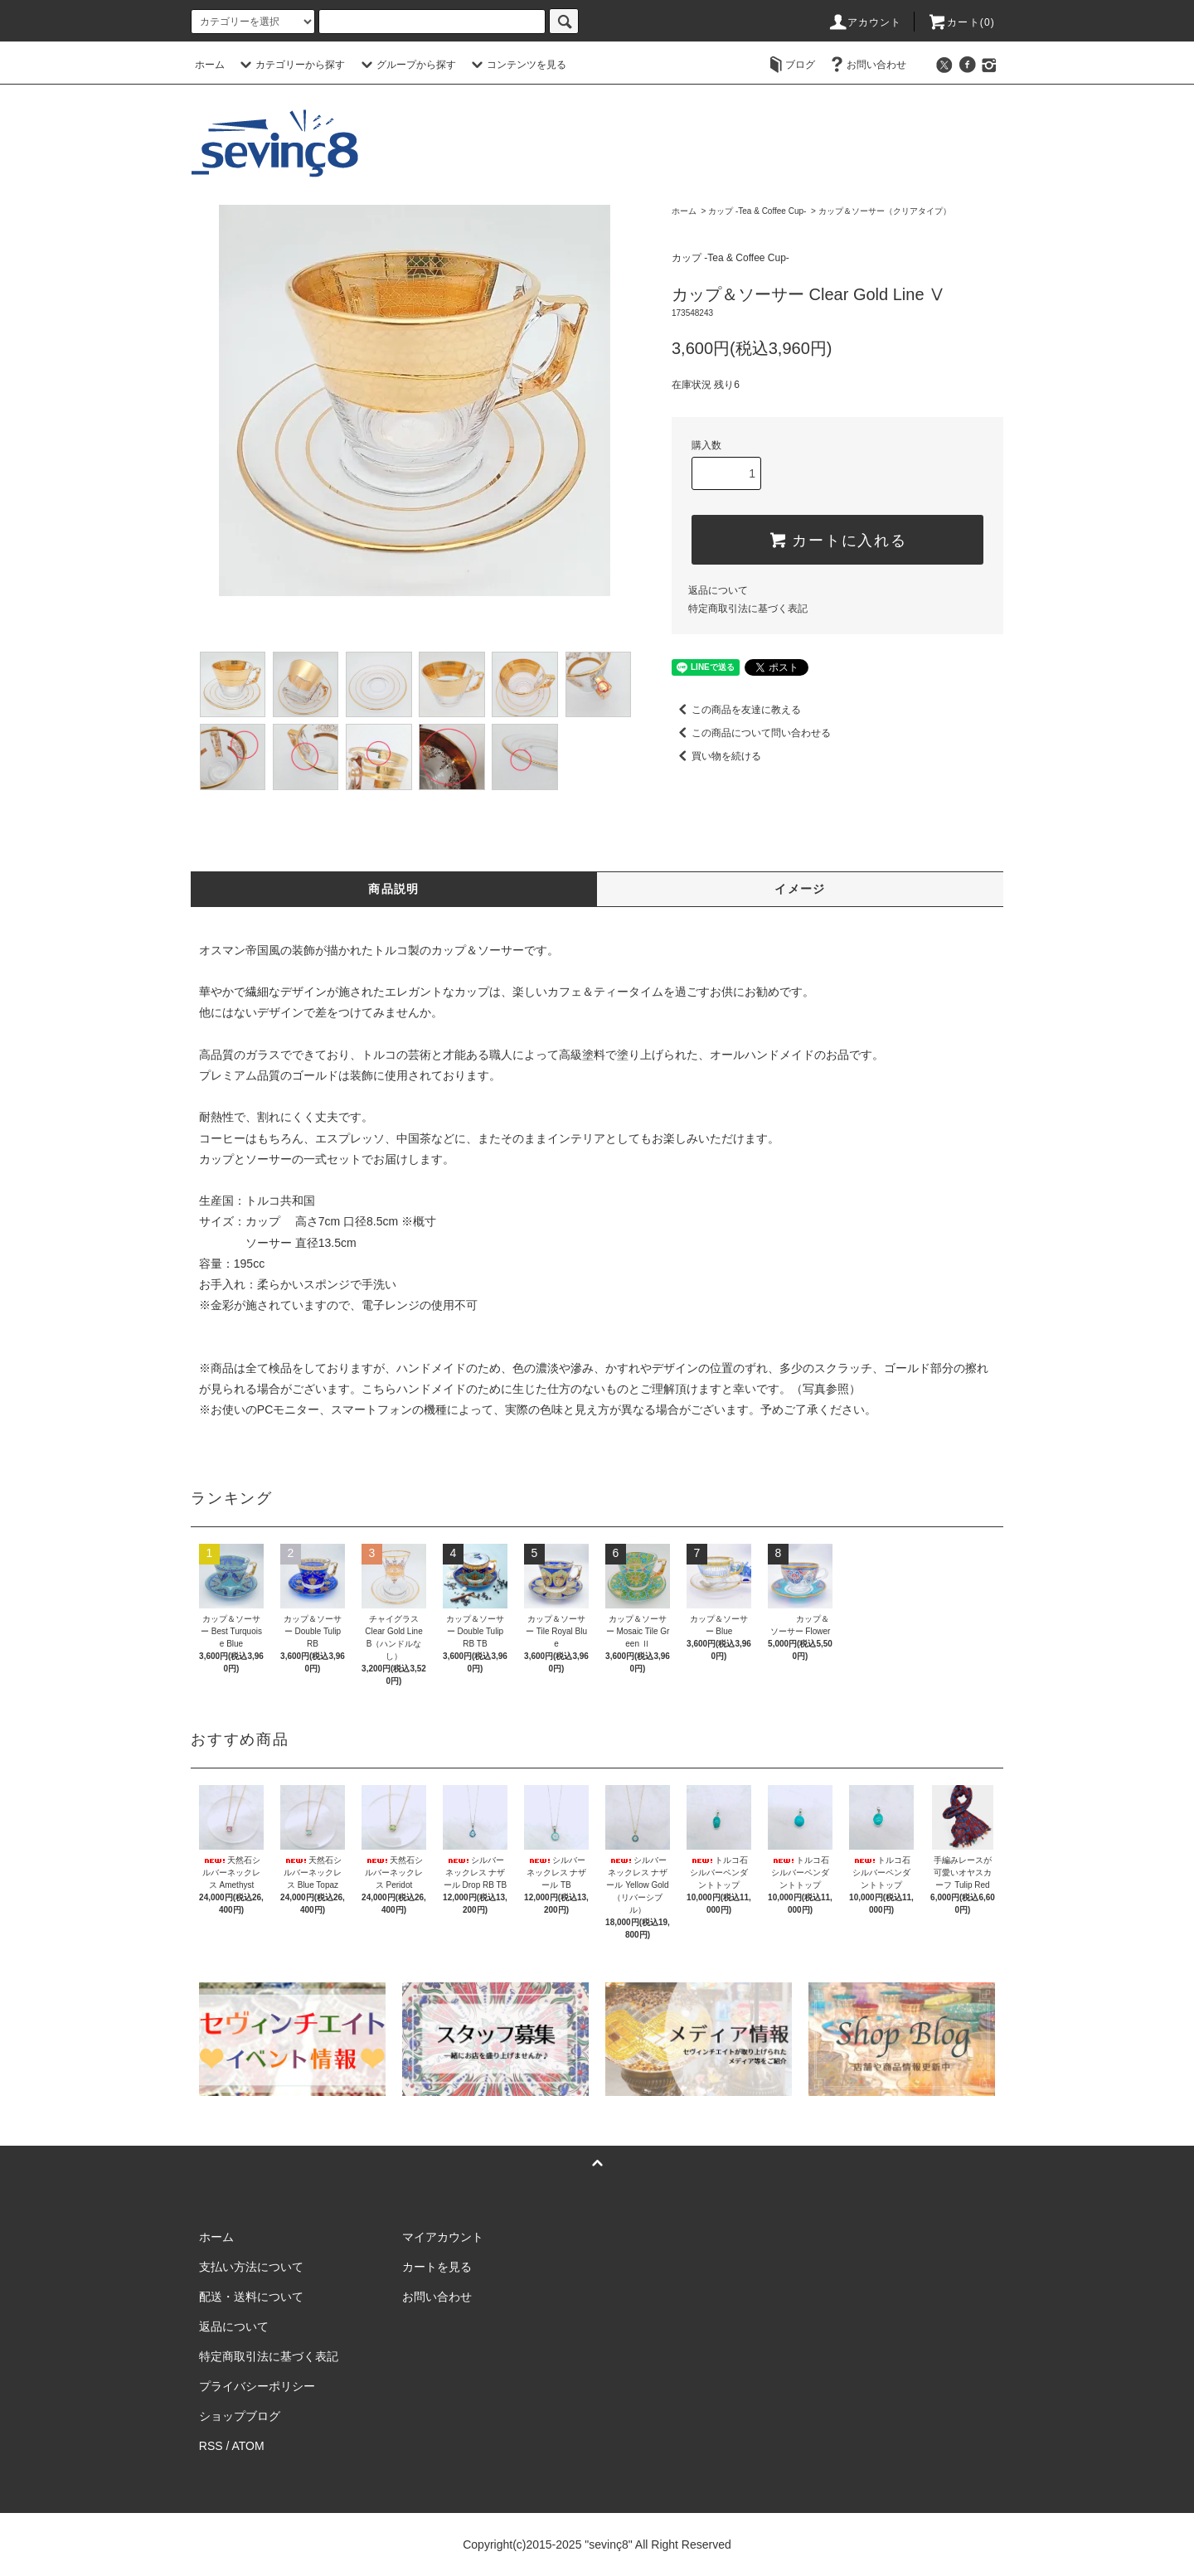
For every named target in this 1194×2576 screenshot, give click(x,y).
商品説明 (394, 888)
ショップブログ (239, 2416)
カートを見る (437, 2266)
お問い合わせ (866, 64)
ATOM (248, 2445)
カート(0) (961, 22)
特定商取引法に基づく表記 (748, 608)
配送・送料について (251, 2296)
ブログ (790, 64)
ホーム (210, 64)
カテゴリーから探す (290, 64)
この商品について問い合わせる (751, 733)
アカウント (865, 22)
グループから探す (406, 64)
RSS (211, 2445)
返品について (718, 590)
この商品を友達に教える (736, 710)
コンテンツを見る (516, 64)
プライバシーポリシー (257, 2386)
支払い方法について (251, 2266)
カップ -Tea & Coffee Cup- (757, 211)
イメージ (800, 888)
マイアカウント (442, 2237)
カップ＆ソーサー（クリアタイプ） (884, 211)
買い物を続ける (716, 756)
